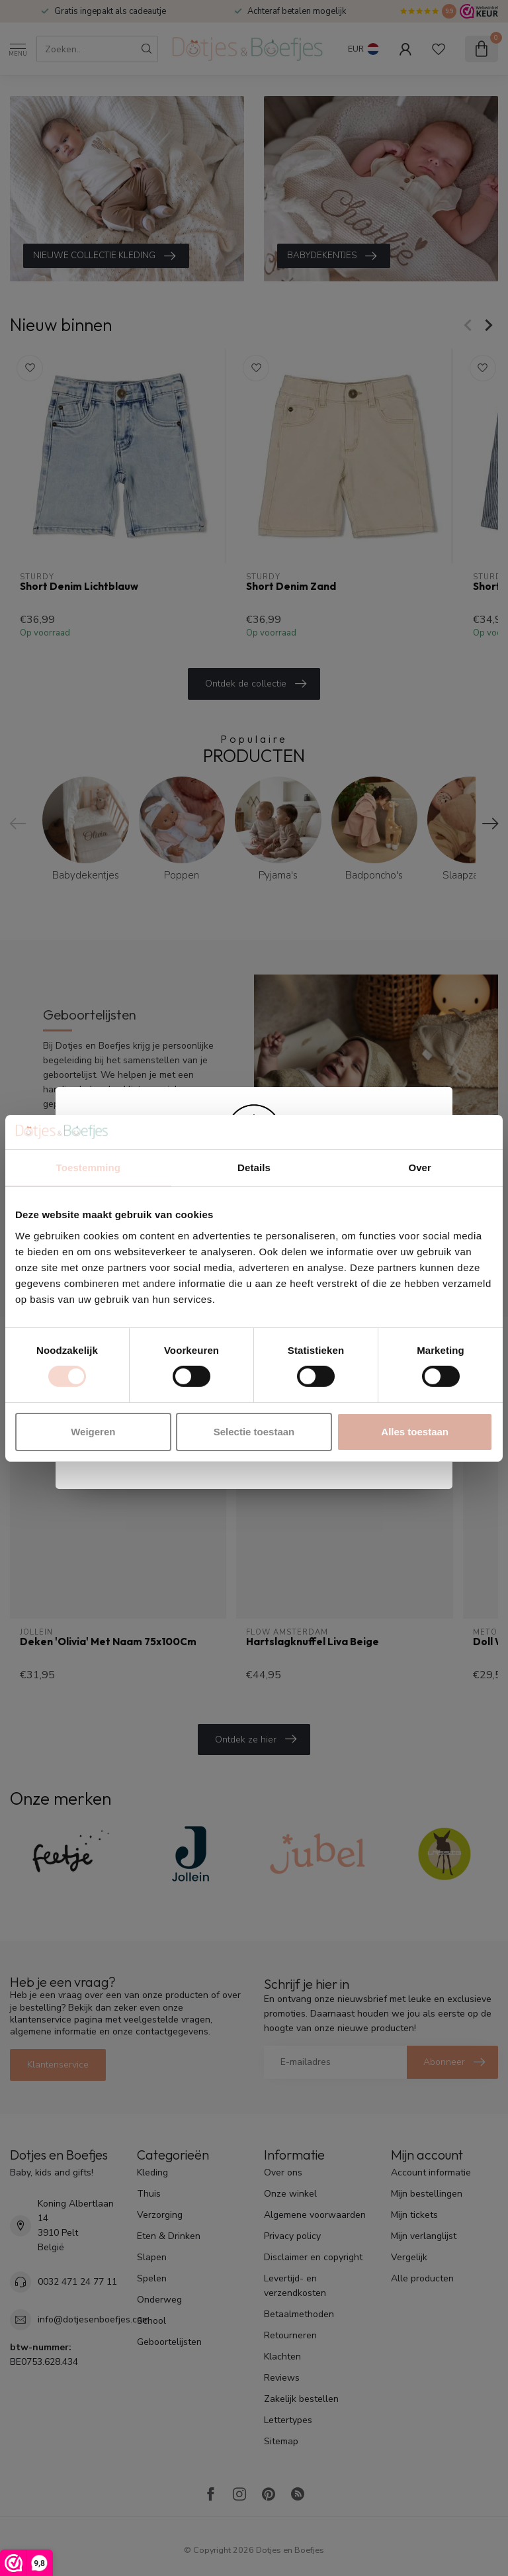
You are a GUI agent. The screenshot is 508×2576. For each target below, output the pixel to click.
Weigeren (93, 1431)
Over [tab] (419, 1167)
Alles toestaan (414, 1431)
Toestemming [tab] (88, 1167)
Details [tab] (254, 1167)
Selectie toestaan (254, 1431)
